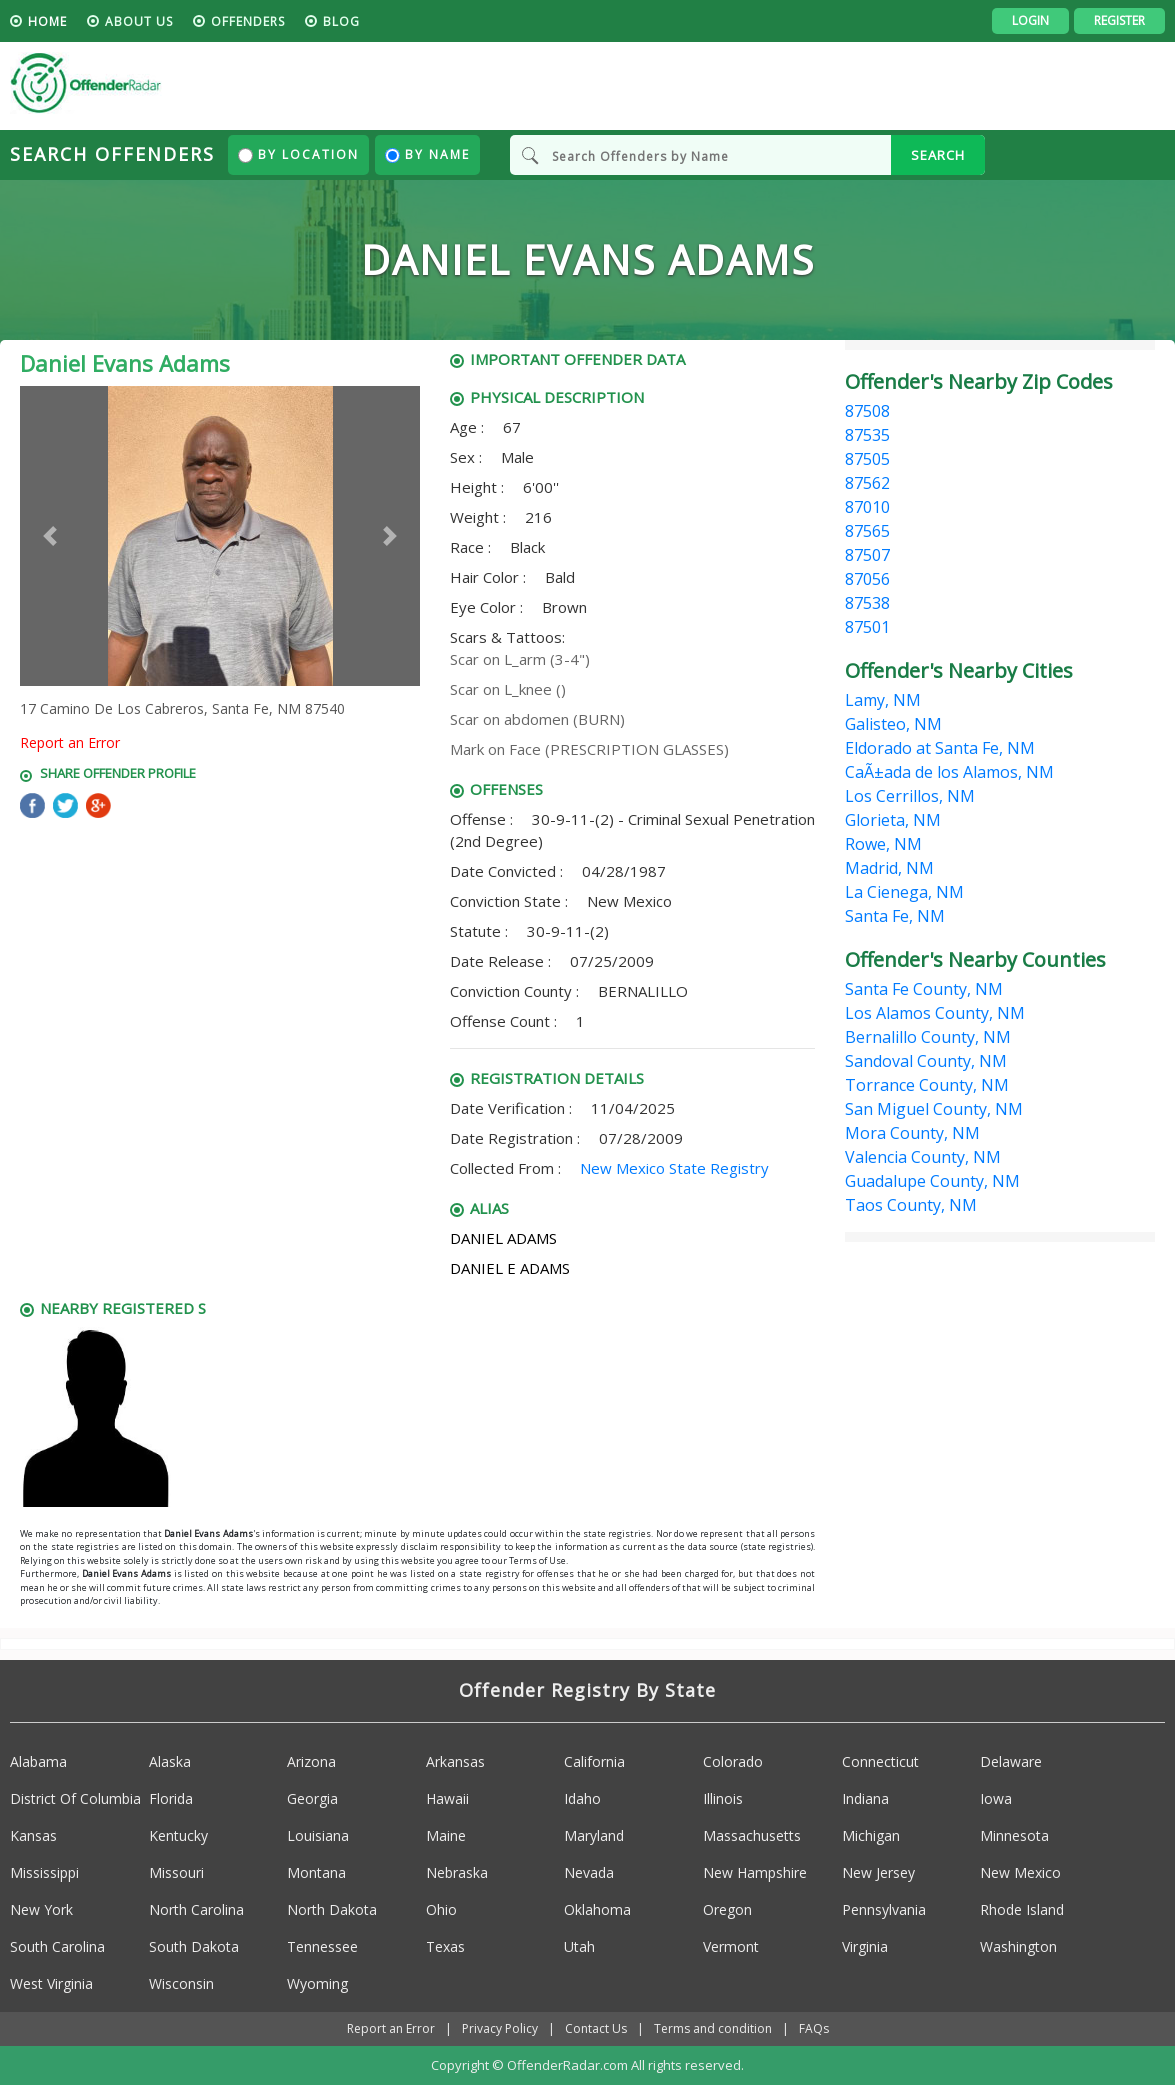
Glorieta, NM (893, 820)
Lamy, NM (883, 700)
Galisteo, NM (893, 724)
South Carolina (57, 1946)
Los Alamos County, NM (935, 1013)
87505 (867, 459)
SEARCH (938, 155)
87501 (867, 627)
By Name (427, 154)
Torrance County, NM (927, 1085)
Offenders (248, 21)
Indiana (865, 1798)
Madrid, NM (889, 868)
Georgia (312, 1798)
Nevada (589, 1872)
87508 (867, 411)
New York (41, 1909)
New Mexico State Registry (674, 1168)
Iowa (996, 1798)
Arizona (311, 1761)
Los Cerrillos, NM (910, 796)
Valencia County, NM (923, 1157)
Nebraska (457, 1872)
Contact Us (596, 2028)
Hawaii (447, 1798)
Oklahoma (597, 1909)
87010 (867, 507)
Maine (446, 1835)
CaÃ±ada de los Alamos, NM (949, 772)
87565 (867, 531)
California (594, 1761)
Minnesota (1014, 1835)
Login (1030, 20)
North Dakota (332, 1909)
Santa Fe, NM (895, 916)
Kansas (33, 1835)
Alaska (170, 1761)
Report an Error (70, 742)
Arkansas (455, 1761)
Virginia (865, 1946)
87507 (867, 555)
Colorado (733, 1761)
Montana (316, 1872)
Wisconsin (181, 1983)
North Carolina (196, 1909)
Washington (1018, 1946)
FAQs (814, 2028)
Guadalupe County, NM (932, 1181)
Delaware (1011, 1761)
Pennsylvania (884, 1909)
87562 (867, 483)
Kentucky (178, 1835)
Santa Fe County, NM (924, 989)
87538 (867, 603)
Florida (171, 1798)
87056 (867, 579)
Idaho (582, 1798)
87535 (867, 435)
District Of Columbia (75, 1798)
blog (341, 21)
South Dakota (194, 1946)
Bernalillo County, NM (928, 1037)
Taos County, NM (911, 1205)
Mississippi (44, 1872)
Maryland (594, 1835)
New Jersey (878, 1872)
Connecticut (880, 1761)
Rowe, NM (883, 844)
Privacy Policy (500, 2028)
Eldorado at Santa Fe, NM (940, 748)
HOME (47, 21)
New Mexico (1020, 1872)
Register (1119, 20)
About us (139, 21)
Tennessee (322, 1946)
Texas (445, 1946)
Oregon (727, 1909)
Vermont (731, 1946)
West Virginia (51, 1983)
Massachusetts (752, 1835)
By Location (298, 154)
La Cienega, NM (904, 892)
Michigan (871, 1835)
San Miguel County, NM (934, 1109)
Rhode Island (1022, 1909)
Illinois (723, 1798)
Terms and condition (713, 2028)
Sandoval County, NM (926, 1061)
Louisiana (318, 1835)
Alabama (38, 1761)
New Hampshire (755, 1872)
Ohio (441, 1909)
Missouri (176, 1872)
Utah (579, 1946)
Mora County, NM (912, 1133)
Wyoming (317, 1983)
